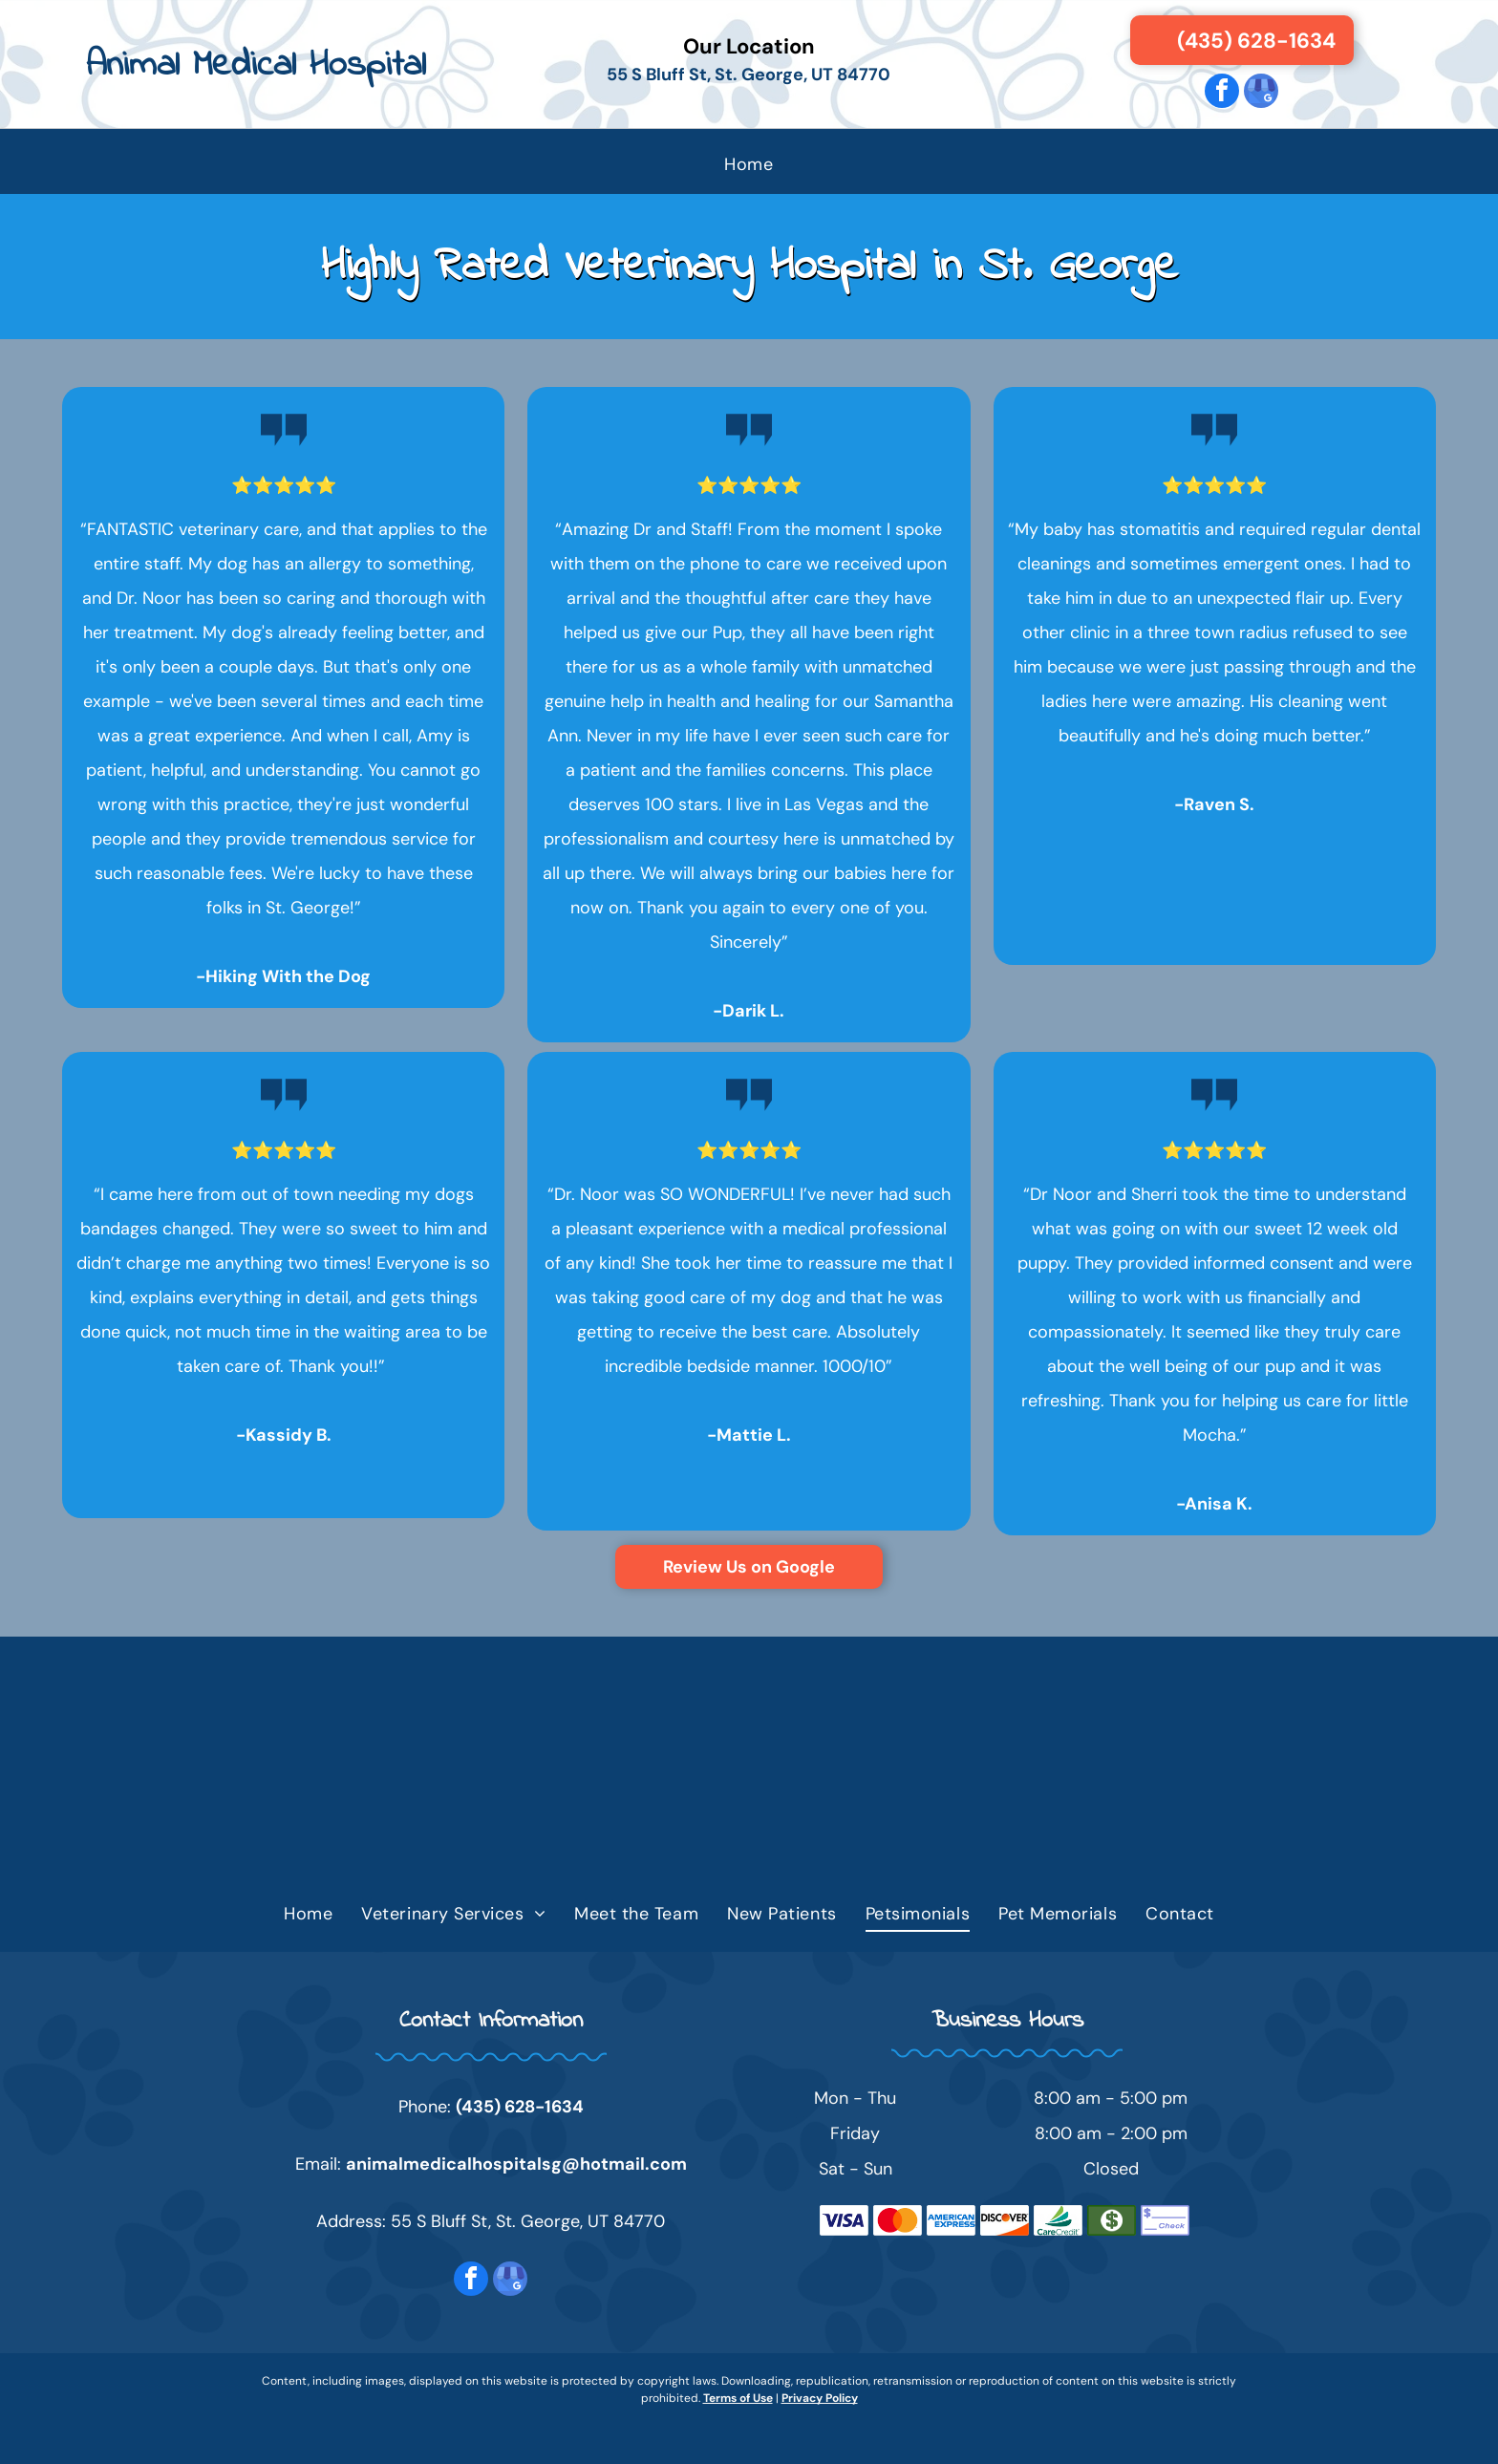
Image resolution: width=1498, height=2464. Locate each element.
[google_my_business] (1261, 93)
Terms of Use (738, 2398)
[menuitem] (748, 164)
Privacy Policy (819, 2398)
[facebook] (1222, 93)
